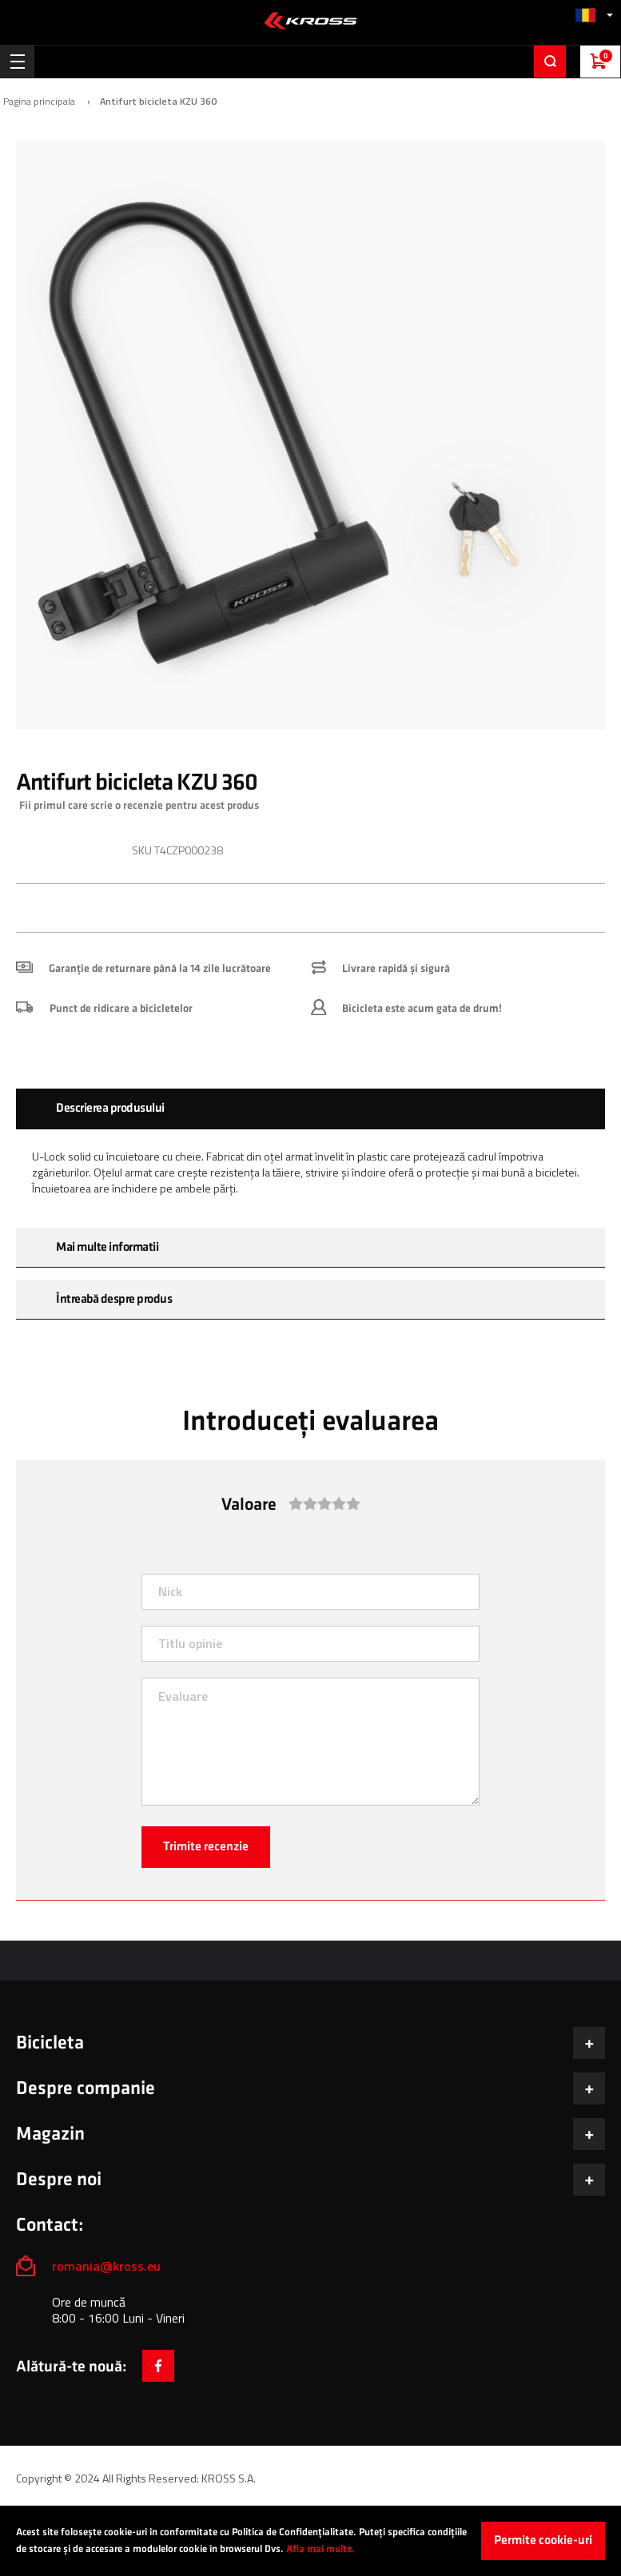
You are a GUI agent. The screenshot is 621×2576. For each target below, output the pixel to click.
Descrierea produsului (110, 1108)
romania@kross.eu (106, 2265)
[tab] (310, 1109)
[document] (310, 2541)
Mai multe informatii (107, 1247)
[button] (594, 15)
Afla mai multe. (320, 2548)
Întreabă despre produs (114, 1299)
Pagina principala (39, 101)
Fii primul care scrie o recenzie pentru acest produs (139, 805)
